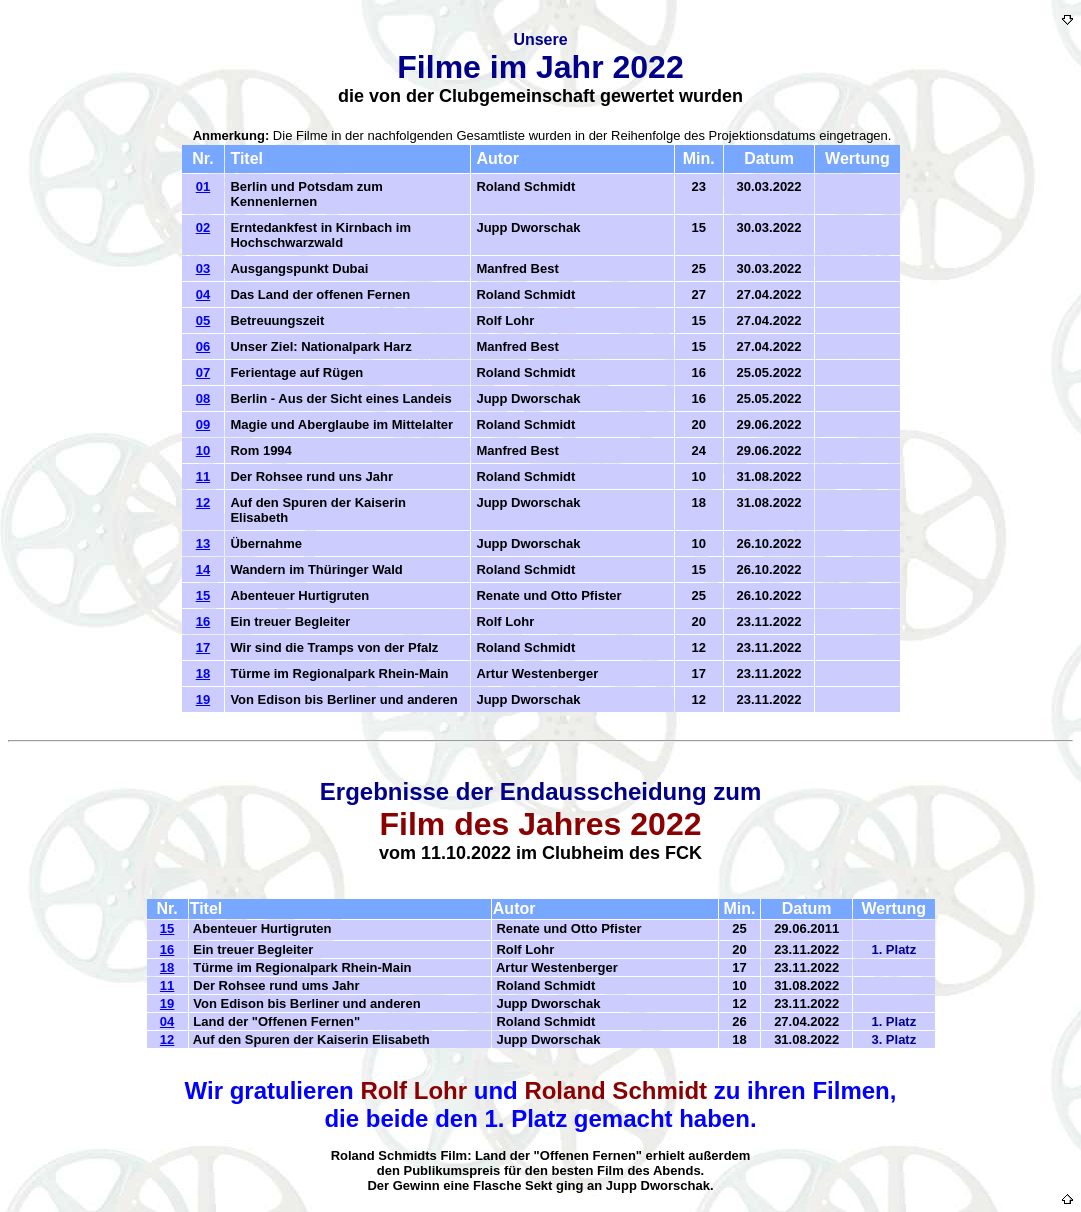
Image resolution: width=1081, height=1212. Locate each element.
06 (203, 346)
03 (203, 268)
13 (203, 543)
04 (203, 294)
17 (203, 647)
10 (203, 450)
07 (203, 372)
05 (203, 320)
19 (203, 699)
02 (203, 227)
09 (203, 424)
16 (203, 621)
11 (203, 476)
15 (203, 595)
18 (203, 673)
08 (203, 398)
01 (203, 186)
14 (203, 569)
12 (203, 502)
